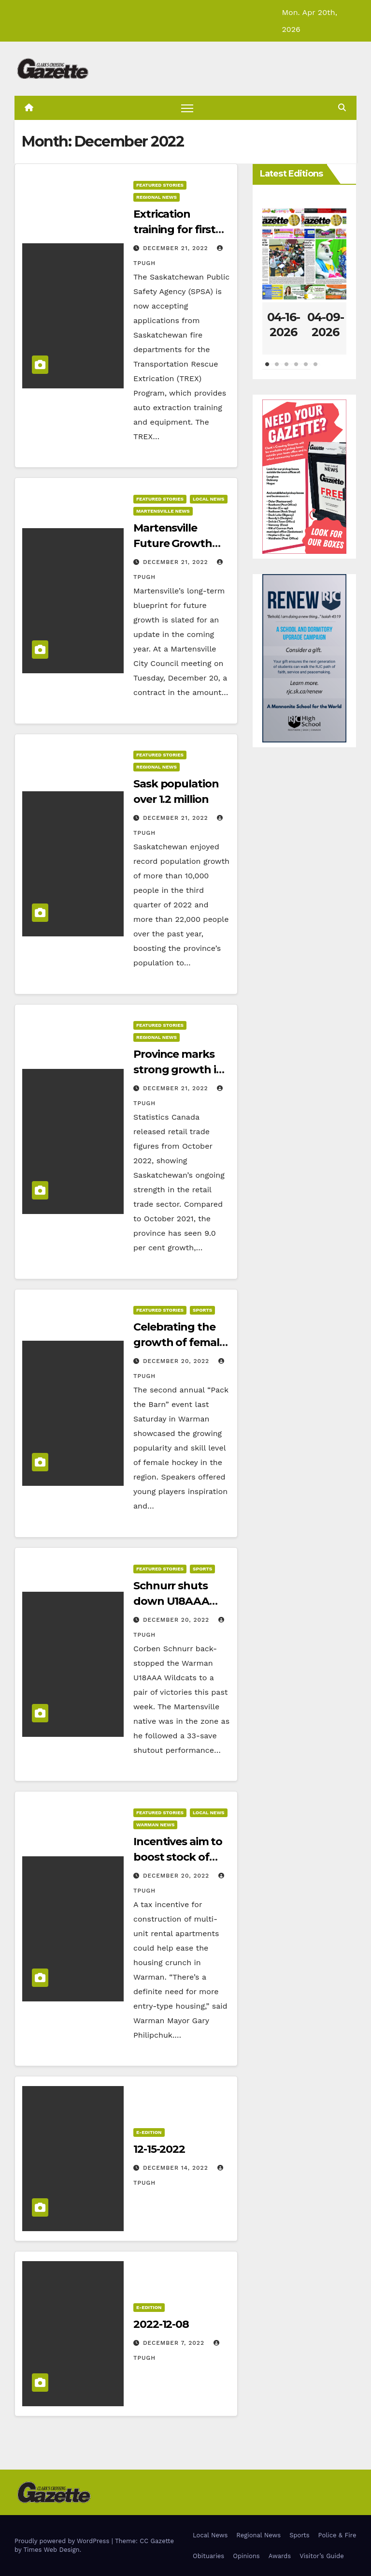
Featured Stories (160, 185)
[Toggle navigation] (187, 108)
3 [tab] (286, 369)
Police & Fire (337, 2535)
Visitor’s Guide (322, 2556)
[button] (342, 107)
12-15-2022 (159, 2149)
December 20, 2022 (177, 1361)
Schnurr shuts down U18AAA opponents (171, 1601)
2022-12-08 (161, 2324)
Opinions (246, 2556)
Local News (209, 499)
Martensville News (163, 511)
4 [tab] (296, 369)
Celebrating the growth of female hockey (179, 1343)
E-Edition (149, 2132)
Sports (202, 1310)
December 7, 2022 (175, 2342)
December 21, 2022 (177, 248)
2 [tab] (277, 369)
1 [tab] (267, 369)
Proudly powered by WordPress (63, 2541)
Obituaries (208, 2556)
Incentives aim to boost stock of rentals (177, 1857)
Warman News (155, 1824)
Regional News (156, 197)
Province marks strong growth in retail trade (178, 1070)
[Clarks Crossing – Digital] (304, 657)
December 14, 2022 (177, 2167)
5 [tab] (306, 369)
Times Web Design (51, 2550)
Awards (280, 2556)
